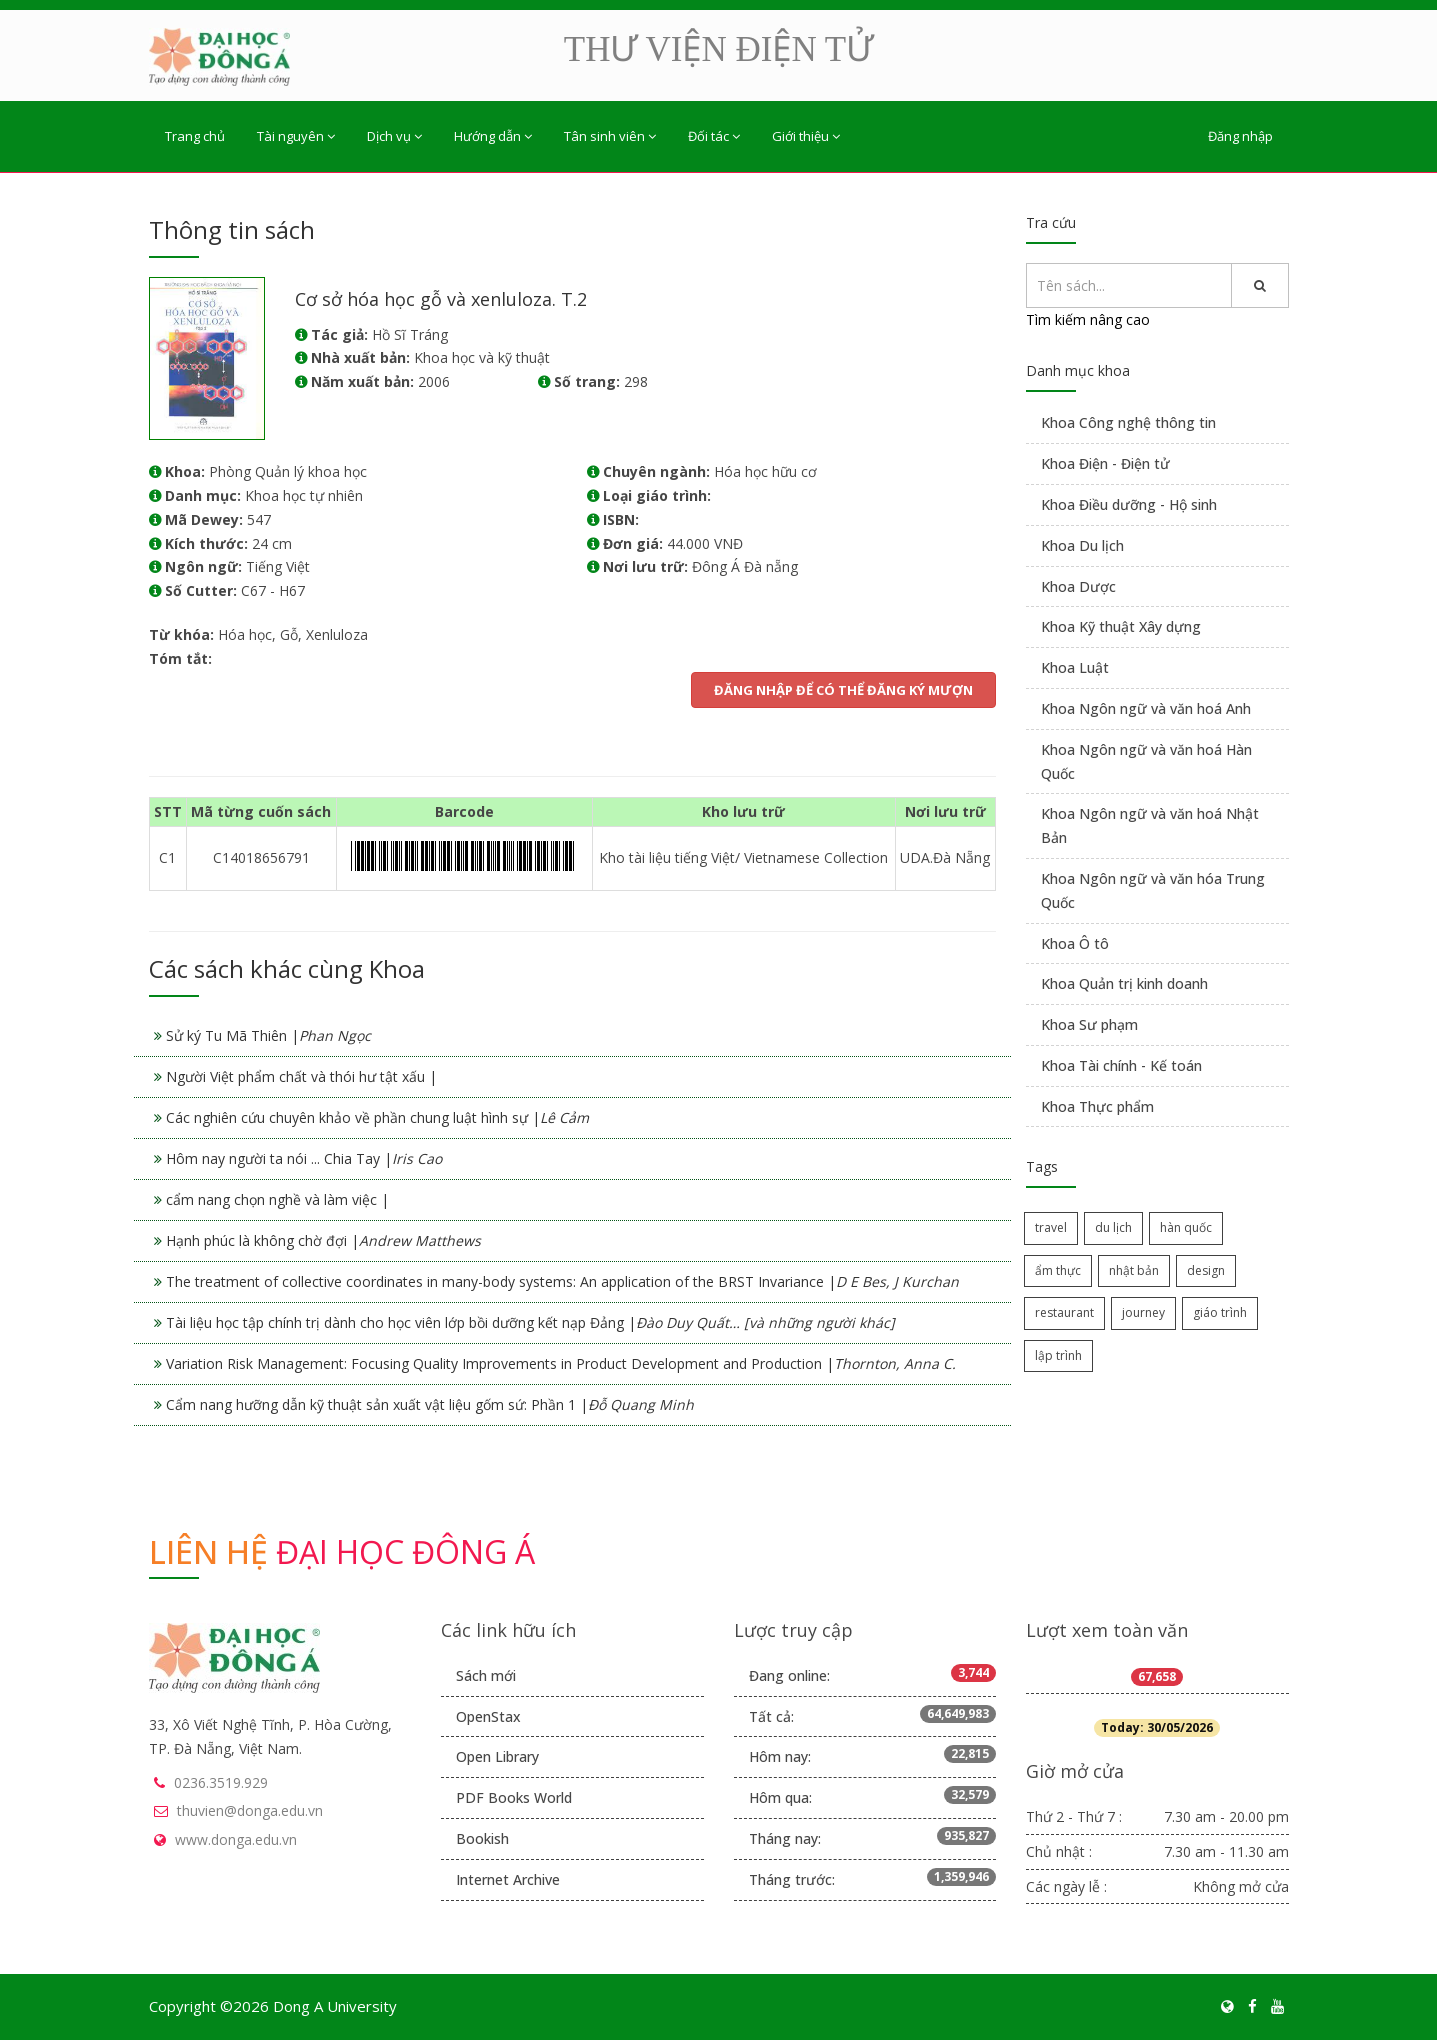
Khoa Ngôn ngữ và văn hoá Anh (1146, 708)
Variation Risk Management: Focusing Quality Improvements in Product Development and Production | (561, 1363)
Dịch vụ (394, 136)
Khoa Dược (1078, 586)
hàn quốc (1186, 1227)
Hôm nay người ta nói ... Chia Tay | (304, 1158)
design (1206, 1270)
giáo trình (1220, 1312)
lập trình (1058, 1355)
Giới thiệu (806, 136)
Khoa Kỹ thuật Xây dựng (1121, 626)
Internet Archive (508, 1879)
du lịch (1113, 1227)
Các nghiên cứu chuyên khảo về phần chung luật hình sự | (377, 1117)
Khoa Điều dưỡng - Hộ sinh (1129, 504)
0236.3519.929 (221, 1782)
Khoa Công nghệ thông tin (1128, 422)
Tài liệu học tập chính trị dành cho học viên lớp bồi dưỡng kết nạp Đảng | (530, 1322)
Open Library (497, 1756)
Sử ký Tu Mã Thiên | (268, 1035)
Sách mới (486, 1675)
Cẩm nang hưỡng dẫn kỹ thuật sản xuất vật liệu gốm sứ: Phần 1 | (430, 1404)
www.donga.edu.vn (236, 1839)
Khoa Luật (1075, 667)
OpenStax (488, 1716)
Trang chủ (195, 136)
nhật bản (1134, 1270)
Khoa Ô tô (1075, 943)
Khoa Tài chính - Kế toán (1121, 1065)
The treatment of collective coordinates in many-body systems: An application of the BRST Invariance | (562, 1281)
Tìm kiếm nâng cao (1088, 319)
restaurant (1064, 1312)
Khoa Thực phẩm (1097, 1106)
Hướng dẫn (493, 136)
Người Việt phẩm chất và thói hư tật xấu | (301, 1076)
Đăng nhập (1240, 136)
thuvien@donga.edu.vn (250, 1810)
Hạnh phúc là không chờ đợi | (323, 1240)
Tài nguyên (296, 136)
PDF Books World (514, 1797)
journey (1143, 1312)
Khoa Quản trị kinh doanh (1124, 983)
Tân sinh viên (610, 136)
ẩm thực (1058, 1270)
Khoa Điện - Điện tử (1105, 463)
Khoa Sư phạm (1089, 1024)
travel (1051, 1227)
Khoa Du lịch (1082, 545)
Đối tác (714, 136)
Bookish (482, 1838)
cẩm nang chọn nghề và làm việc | (277, 1199)
